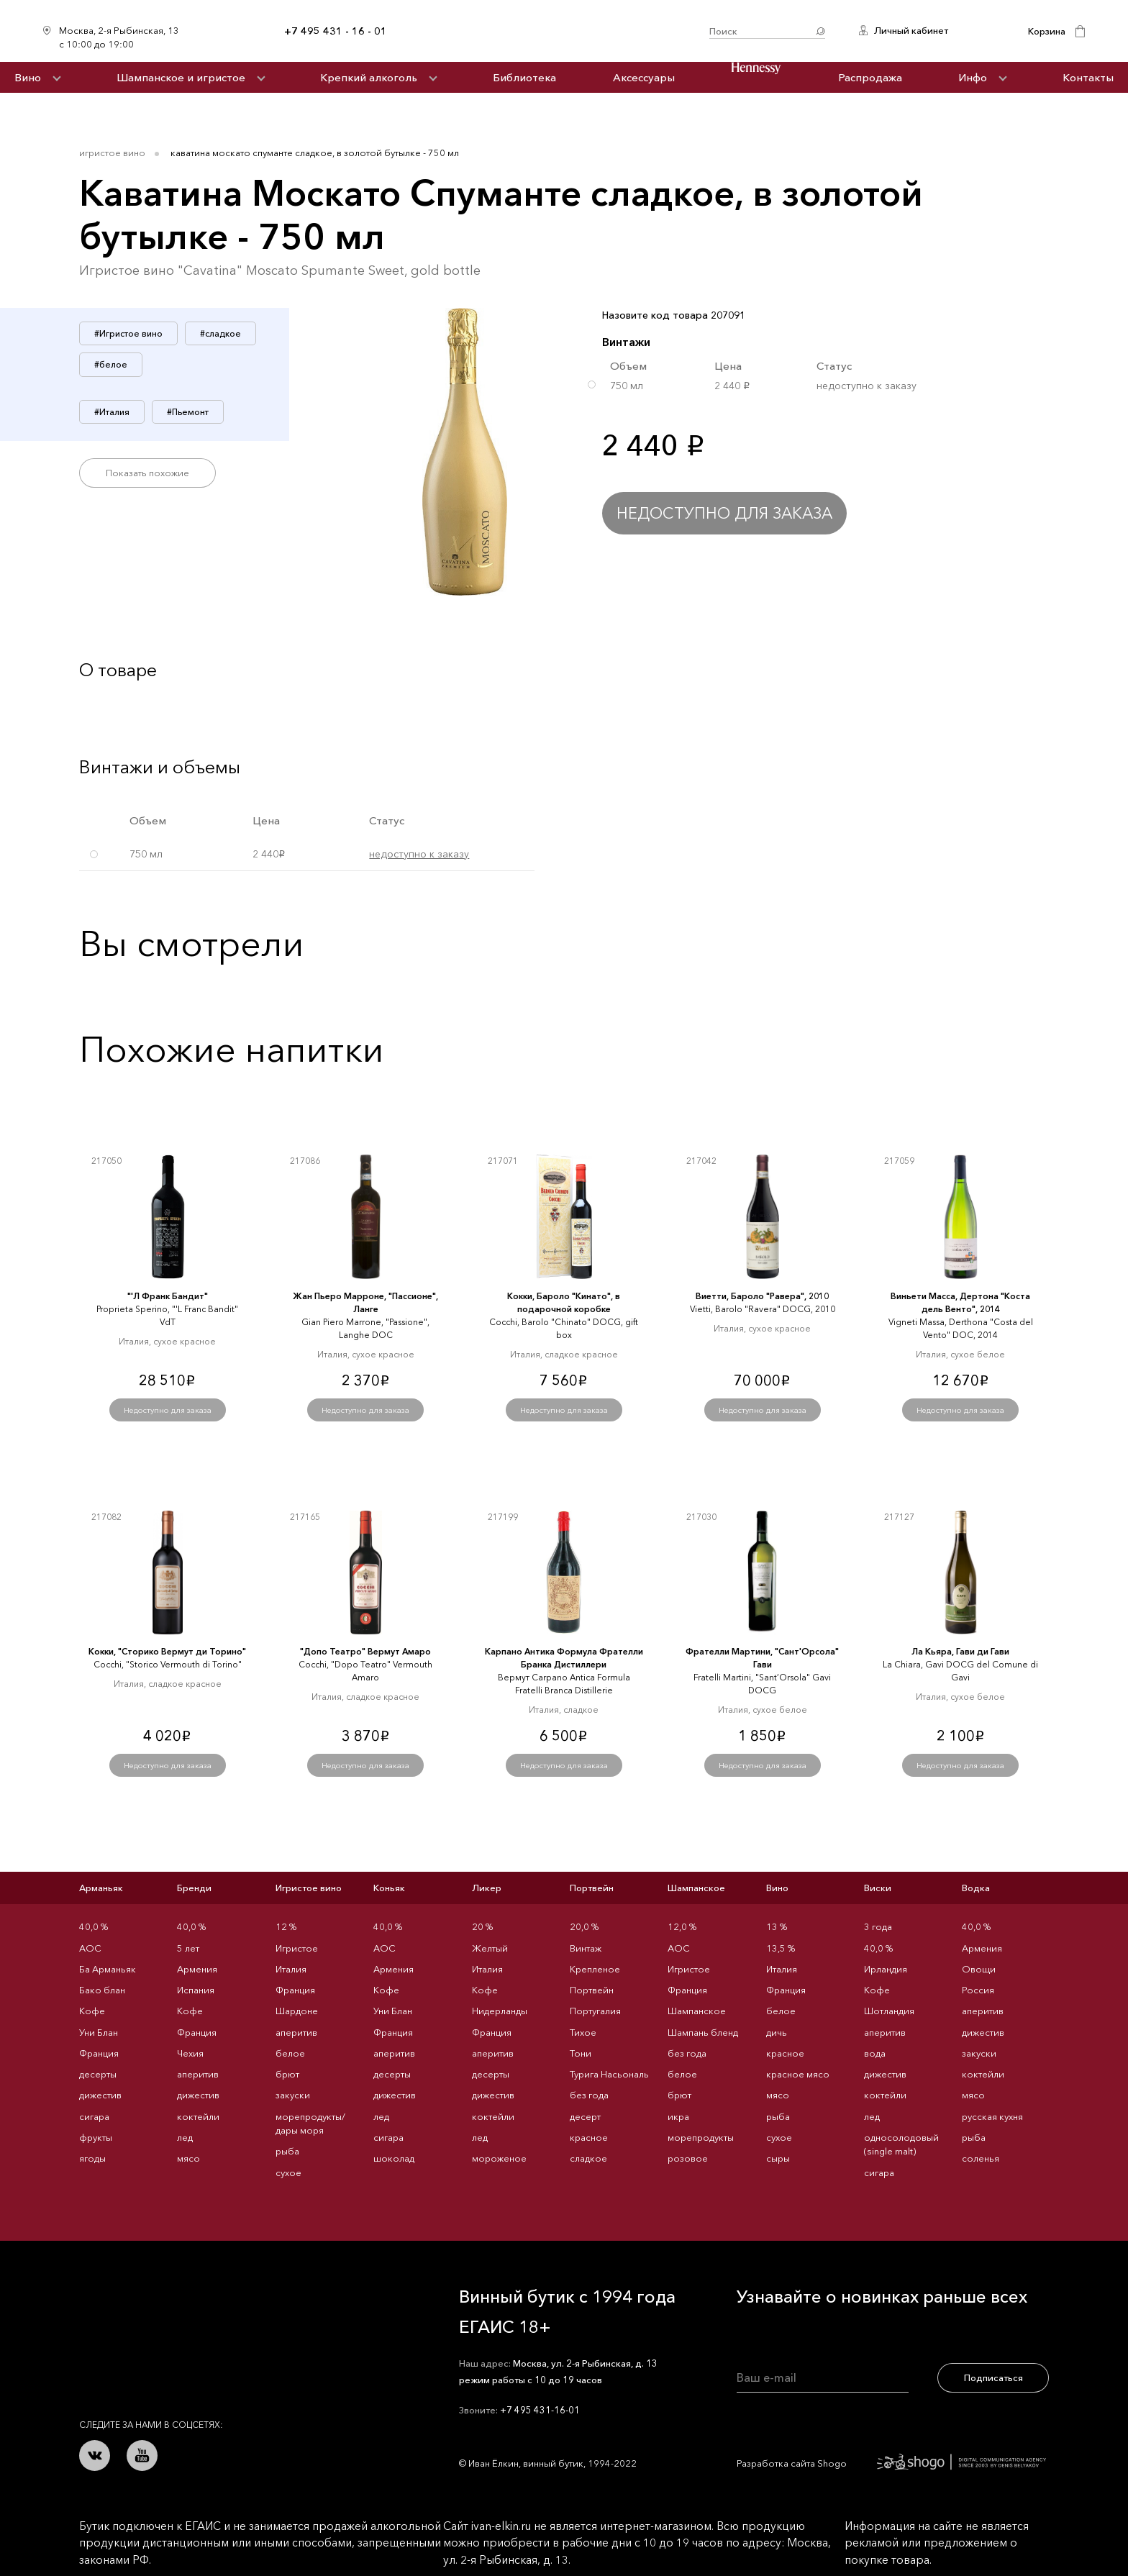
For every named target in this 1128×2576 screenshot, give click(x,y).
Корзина (1046, 31)
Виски (877, 1887)
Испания (195, 1989)
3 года (878, 1926)
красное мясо (797, 2074)
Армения (197, 1969)
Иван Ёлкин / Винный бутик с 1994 (548, 31)
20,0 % (584, 1926)
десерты (98, 2074)
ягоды (92, 2158)
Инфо (972, 77)
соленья (980, 2158)
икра (678, 2116)
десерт (585, 2116)
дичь (776, 2032)
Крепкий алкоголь (368, 77)
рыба (287, 2151)
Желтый (490, 1948)
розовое (688, 2158)
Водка (976, 1887)
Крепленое (595, 1969)
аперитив (198, 2074)
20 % (482, 1926)
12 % (286, 1926)
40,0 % (93, 1926)
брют (287, 2074)
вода (875, 2053)
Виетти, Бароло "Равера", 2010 (762, 1296)
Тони (580, 2053)
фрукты (95, 2137)
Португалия (595, 2010)
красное (589, 2137)
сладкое (588, 2158)
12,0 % (682, 1926)
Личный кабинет (911, 30)
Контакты (1088, 77)
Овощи (979, 1969)
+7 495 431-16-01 (540, 2410)
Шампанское (696, 1887)
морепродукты (701, 2137)
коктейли (198, 2116)
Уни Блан (98, 2032)
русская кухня (992, 2116)
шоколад (393, 2158)
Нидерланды (499, 2010)
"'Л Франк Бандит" (167, 1296)
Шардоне (297, 2010)
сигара (94, 2116)
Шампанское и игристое (181, 77)
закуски (293, 2095)
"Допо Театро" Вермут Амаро (365, 1651)
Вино (27, 77)
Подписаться (993, 2377)
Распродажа (870, 77)
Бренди (194, 1887)
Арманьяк (101, 1887)
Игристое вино (112, 152)
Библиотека (524, 77)
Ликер (486, 1887)
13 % (776, 1926)
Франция (99, 2053)
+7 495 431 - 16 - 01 (335, 30)
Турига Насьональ (609, 2074)
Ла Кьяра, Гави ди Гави (960, 1651)
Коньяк (389, 1887)
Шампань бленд (703, 2032)
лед (185, 2137)
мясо (188, 2158)
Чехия (190, 2053)
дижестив (100, 2095)
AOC (90, 1948)
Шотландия (889, 2010)
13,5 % (780, 1948)
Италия (291, 1969)
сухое (288, 2172)
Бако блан (102, 1989)
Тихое (583, 2032)
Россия (978, 1989)
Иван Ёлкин (185, 2303)
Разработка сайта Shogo (891, 2463)
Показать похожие (147, 472)
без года (589, 2095)
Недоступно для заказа (724, 513)
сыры (778, 2158)
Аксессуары (644, 77)
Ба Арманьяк (107, 1969)
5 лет (188, 1948)
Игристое (297, 1948)
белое (290, 2053)
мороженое (499, 2158)
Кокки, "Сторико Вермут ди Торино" (167, 1651)
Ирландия (885, 1969)
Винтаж (585, 1948)
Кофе (92, 2010)
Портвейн (592, 1887)
